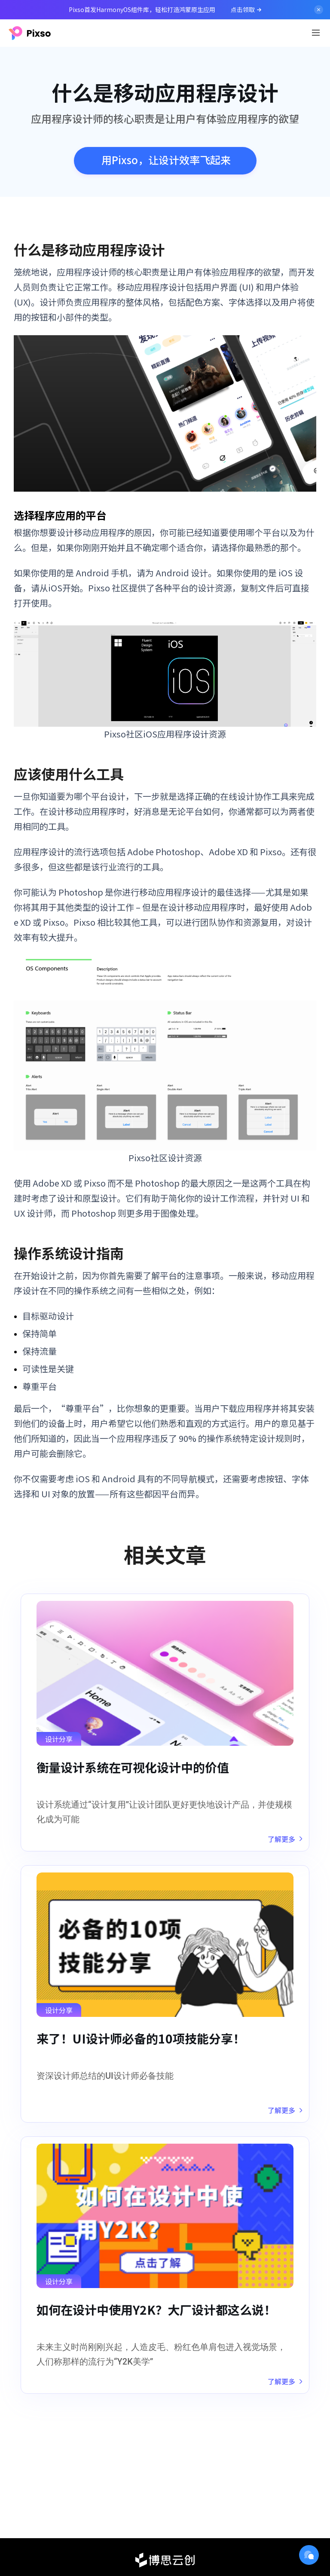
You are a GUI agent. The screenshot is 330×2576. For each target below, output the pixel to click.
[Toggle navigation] (315, 32)
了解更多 (285, 1839)
